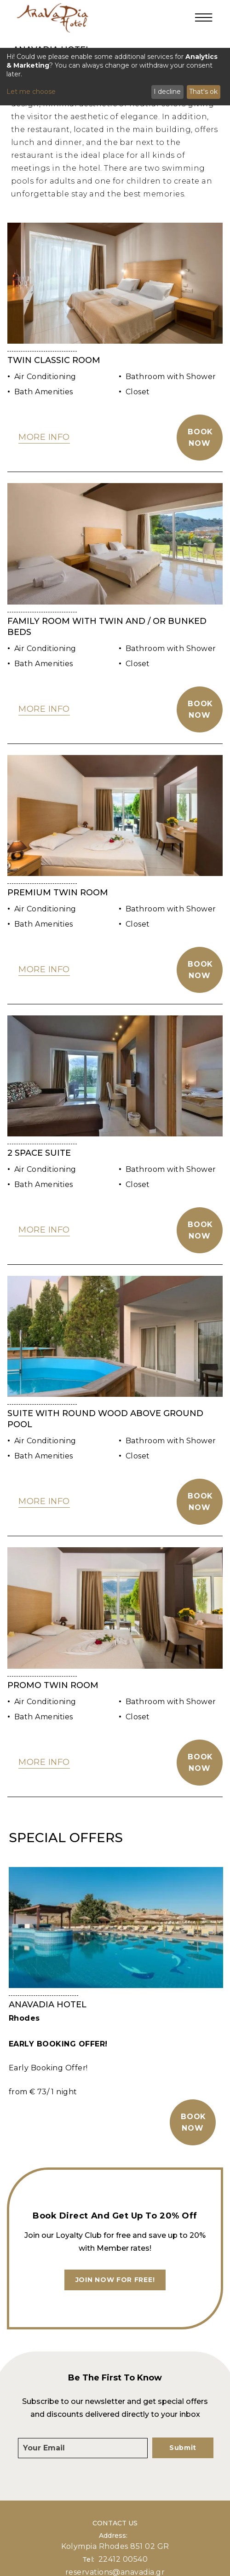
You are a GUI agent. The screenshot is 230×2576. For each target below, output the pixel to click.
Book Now (200, 437)
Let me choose (31, 91)
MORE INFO (44, 437)
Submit (182, 2447)
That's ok (203, 91)
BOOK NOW (193, 2122)
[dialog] (115, 76)
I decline (167, 91)
